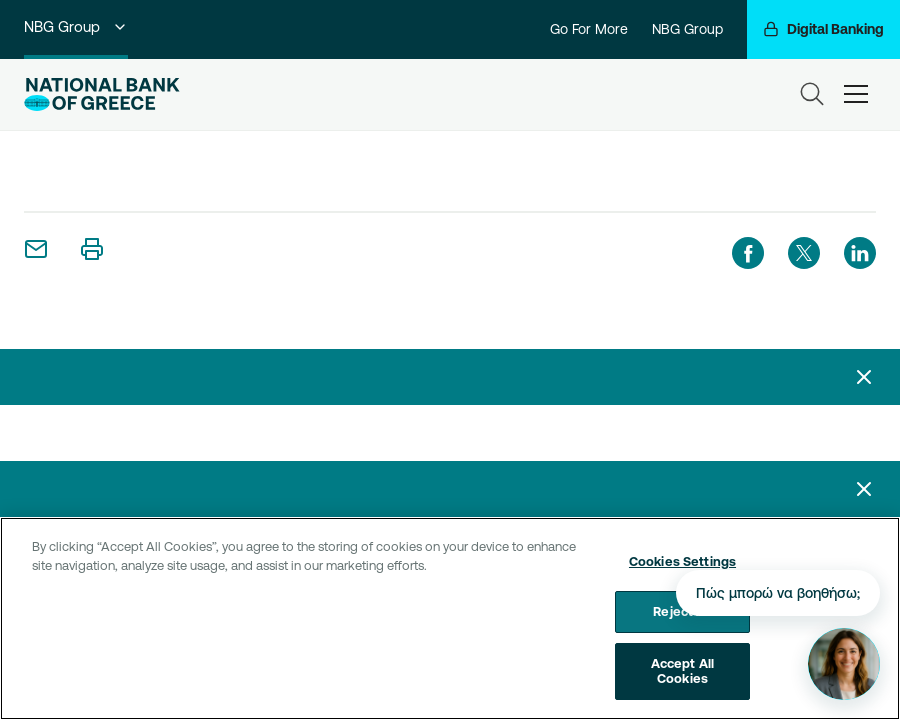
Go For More (589, 29)
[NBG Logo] (102, 94)
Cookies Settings (682, 568)
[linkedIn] (860, 253)
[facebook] (748, 253)
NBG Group (76, 26)
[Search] (812, 94)
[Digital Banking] (823, 29)
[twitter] (804, 253)
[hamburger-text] (856, 93)
